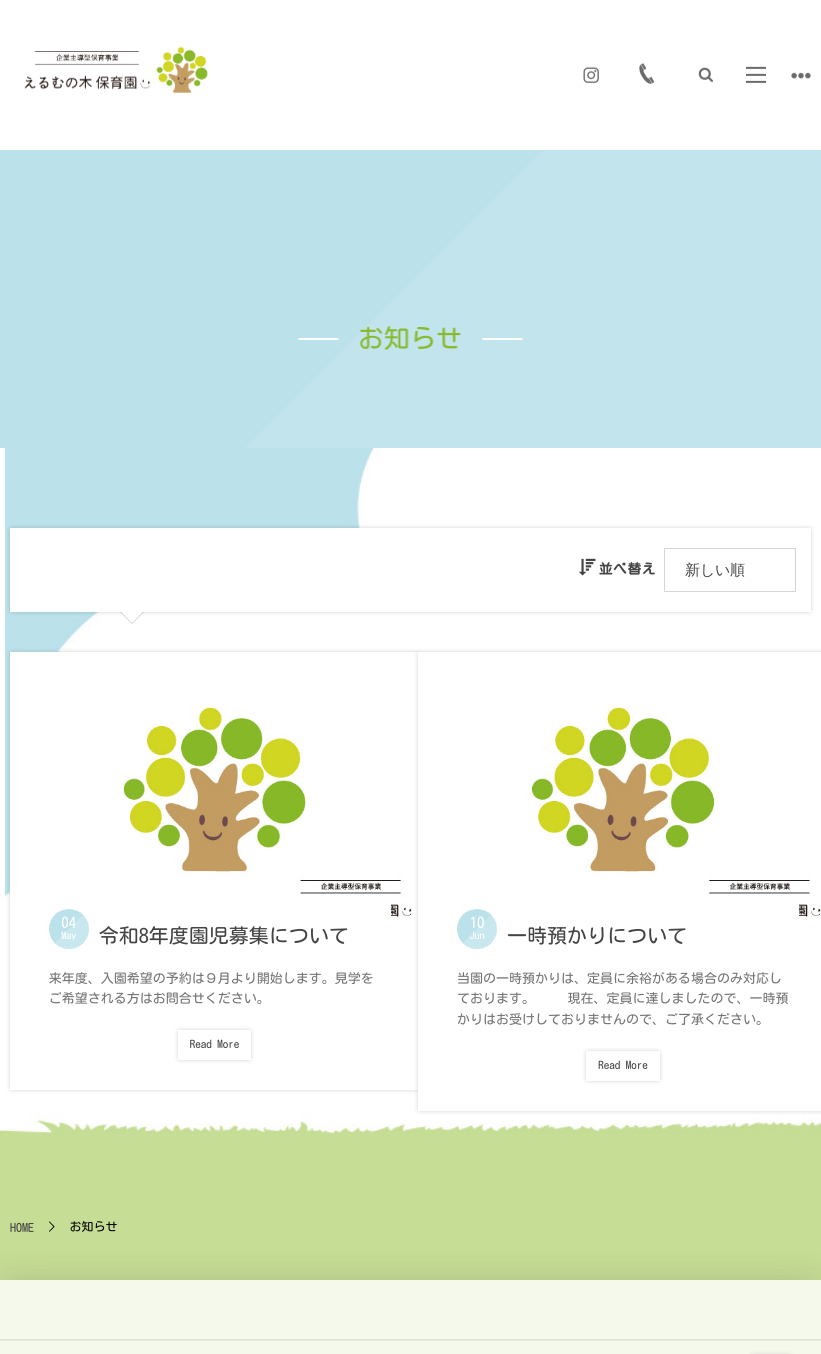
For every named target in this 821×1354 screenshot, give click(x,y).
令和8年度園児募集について (222, 926)
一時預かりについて (596, 926)
